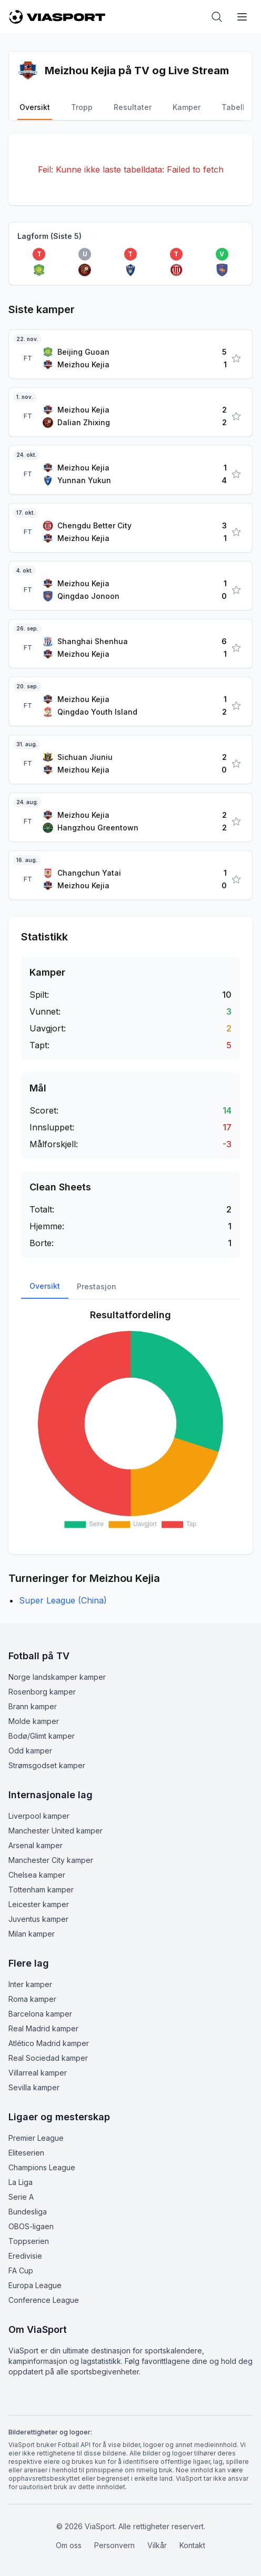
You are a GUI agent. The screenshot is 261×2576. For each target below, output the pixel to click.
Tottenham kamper (41, 1889)
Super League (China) (63, 1600)
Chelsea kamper (36, 1874)
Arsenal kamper (35, 1845)
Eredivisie (25, 2255)
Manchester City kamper (50, 1860)
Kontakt (192, 2545)
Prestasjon (96, 1286)
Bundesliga (27, 2211)
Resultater (133, 107)
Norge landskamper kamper (57, 1676)
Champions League (41, 2167)
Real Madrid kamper (43, 2028)
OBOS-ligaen (31, 2226)
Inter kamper (30, 1984)
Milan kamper (31, 1933)
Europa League (35, 2285)
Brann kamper (32, 1706)
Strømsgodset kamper (46, 1765)
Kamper (186, 107)
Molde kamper (33, 1721)
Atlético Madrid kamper (48, 2043)
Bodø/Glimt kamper (41, 1735)
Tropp (82, 107)
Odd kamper (30, 1750)
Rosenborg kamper (42, 1691)
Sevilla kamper (33, 2087)
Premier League (36, 2137)
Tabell (233, 107)
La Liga (20, 2182)
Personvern (114, 2545)
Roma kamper (32, 1998)
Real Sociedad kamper (48, 2057)
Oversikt (34, 107)
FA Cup (20, 2270)
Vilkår (157, 2545)
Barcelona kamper (40, 2013)
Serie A (21, 2196)
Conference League (43, 2300)
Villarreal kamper (37, 2072)
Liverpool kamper (38, 1815)
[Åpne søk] (216, 16)
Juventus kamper (38, 1919)
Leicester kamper (38, 1904)
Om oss (69, 2545)
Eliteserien (26, 2152)
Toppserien (28, 2241)
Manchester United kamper (55, 1830)
